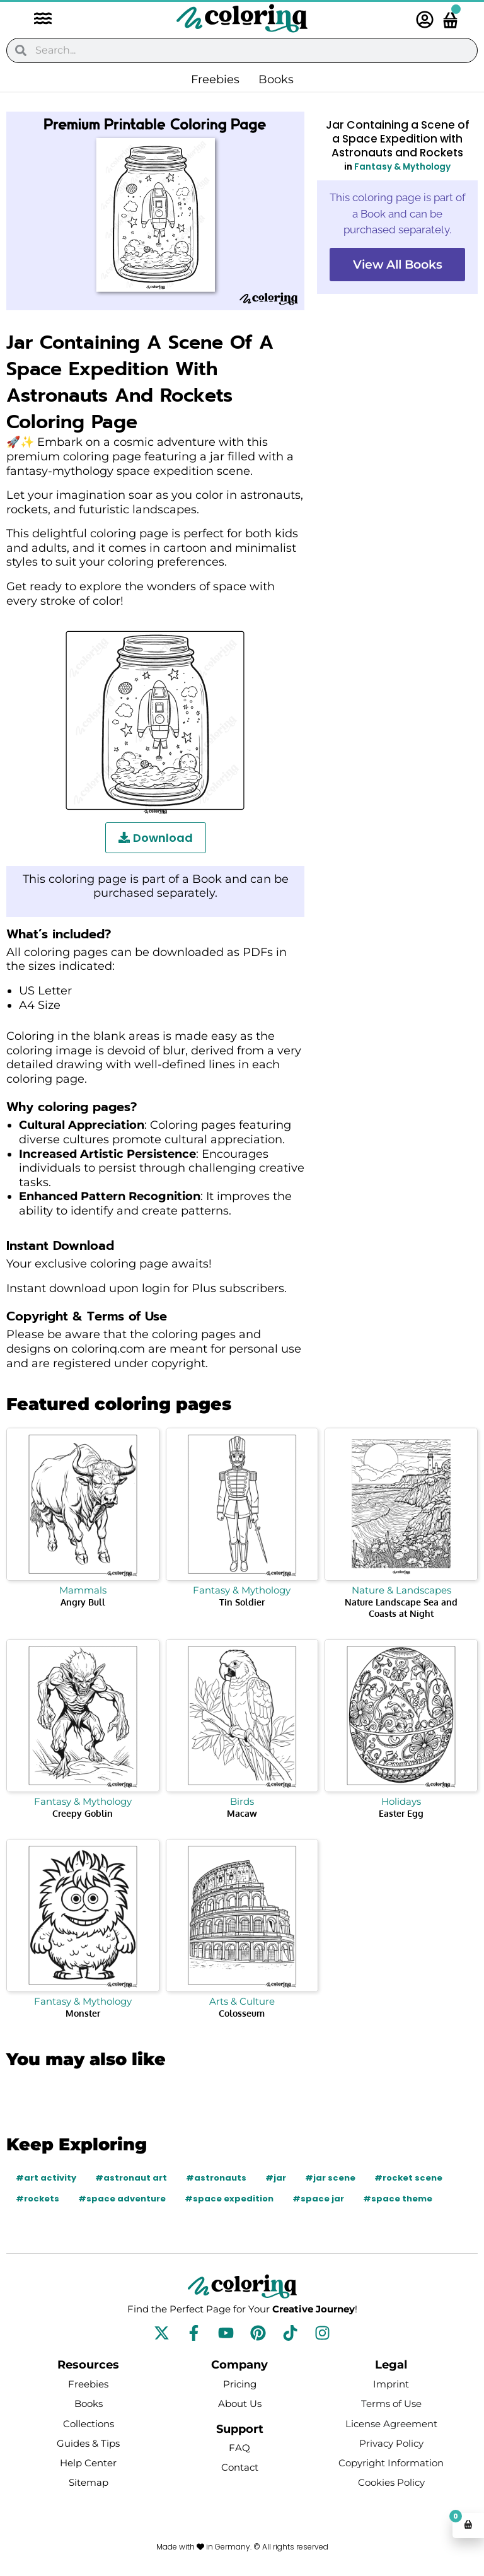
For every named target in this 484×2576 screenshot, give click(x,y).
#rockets (37, 2199)
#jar (275, 2178)
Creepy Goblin (82, 1813)
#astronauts (216, 2178)
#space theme (397, 2199)
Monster (83, 2013)
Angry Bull (82, 1602)
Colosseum (242, 2013)
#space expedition (229, 2199)
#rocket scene (408, 2178)
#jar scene (330, 2178)
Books (276, 79)
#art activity (46, 2178)
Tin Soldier (242, 1602)
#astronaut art (131, 2178)
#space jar (318, 2199)
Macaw (242, 1813)
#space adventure (122, 2199)
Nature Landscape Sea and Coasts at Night (401, 1608)
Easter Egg (401, 1813)
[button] (36, 19)
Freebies (215, 79)
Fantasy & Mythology (402, 167)
